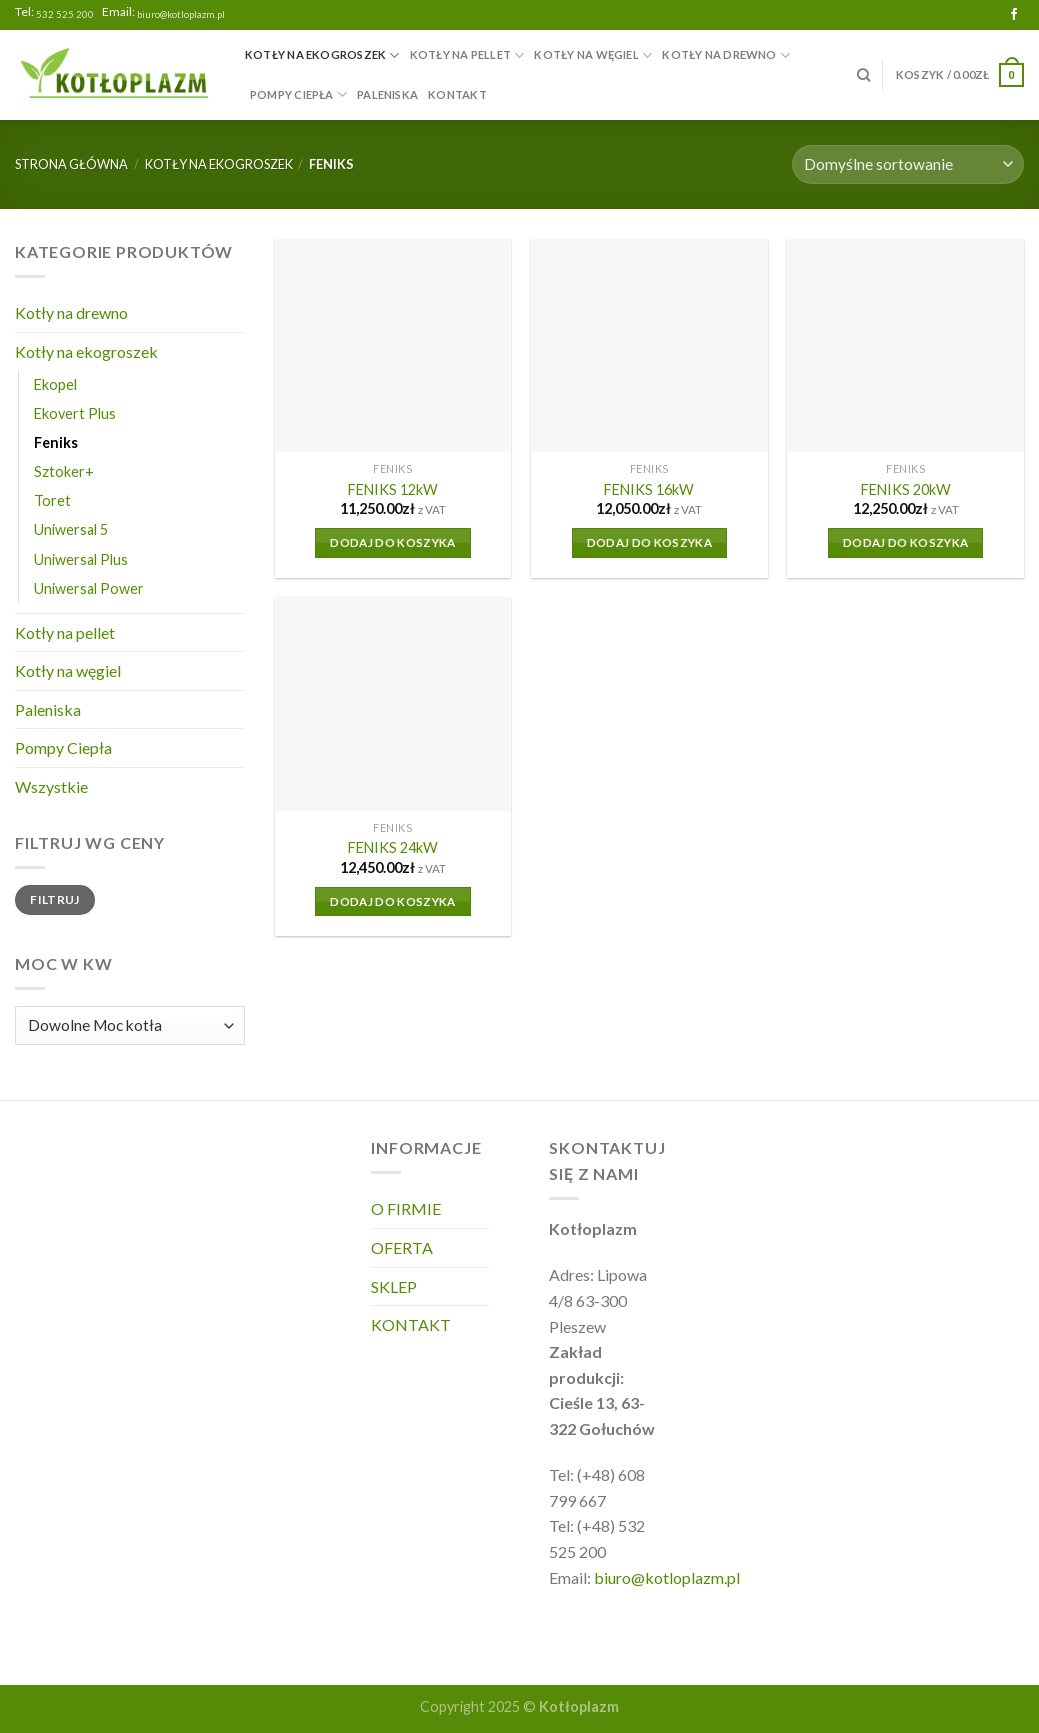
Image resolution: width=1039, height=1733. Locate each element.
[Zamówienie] (908, 164)
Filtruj (55, 899)
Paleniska (387, 94)
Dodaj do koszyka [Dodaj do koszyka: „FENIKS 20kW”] (906, 542)
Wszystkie (51, 786)
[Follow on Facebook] (1014, 15)
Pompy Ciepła (298, 94)
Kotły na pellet (467, 55)
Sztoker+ (64, 471)
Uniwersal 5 (71, 529)
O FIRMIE (406, 1208)
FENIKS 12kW (393, 489)
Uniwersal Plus (81, 559)
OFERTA (402, 1247)
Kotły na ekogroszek (322, 55)
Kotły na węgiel (593, 55)
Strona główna (71, 164)
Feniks (56, 442)
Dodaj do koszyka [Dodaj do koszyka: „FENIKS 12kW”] (393, 542)
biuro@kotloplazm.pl (181, 14)
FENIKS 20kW (906, 489)
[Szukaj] (863, 75)
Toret (52, 500)
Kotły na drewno (726, 55)
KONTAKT (457, 94)
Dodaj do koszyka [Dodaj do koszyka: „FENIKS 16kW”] (650, 542)
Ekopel (55, 384)
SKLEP (394, 1286)
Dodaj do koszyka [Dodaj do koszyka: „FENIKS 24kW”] (393, 901)
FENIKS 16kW (649, 489)
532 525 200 (65, 14)
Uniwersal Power (89, 588)
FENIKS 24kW (393, 847)
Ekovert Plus (75, 413)
